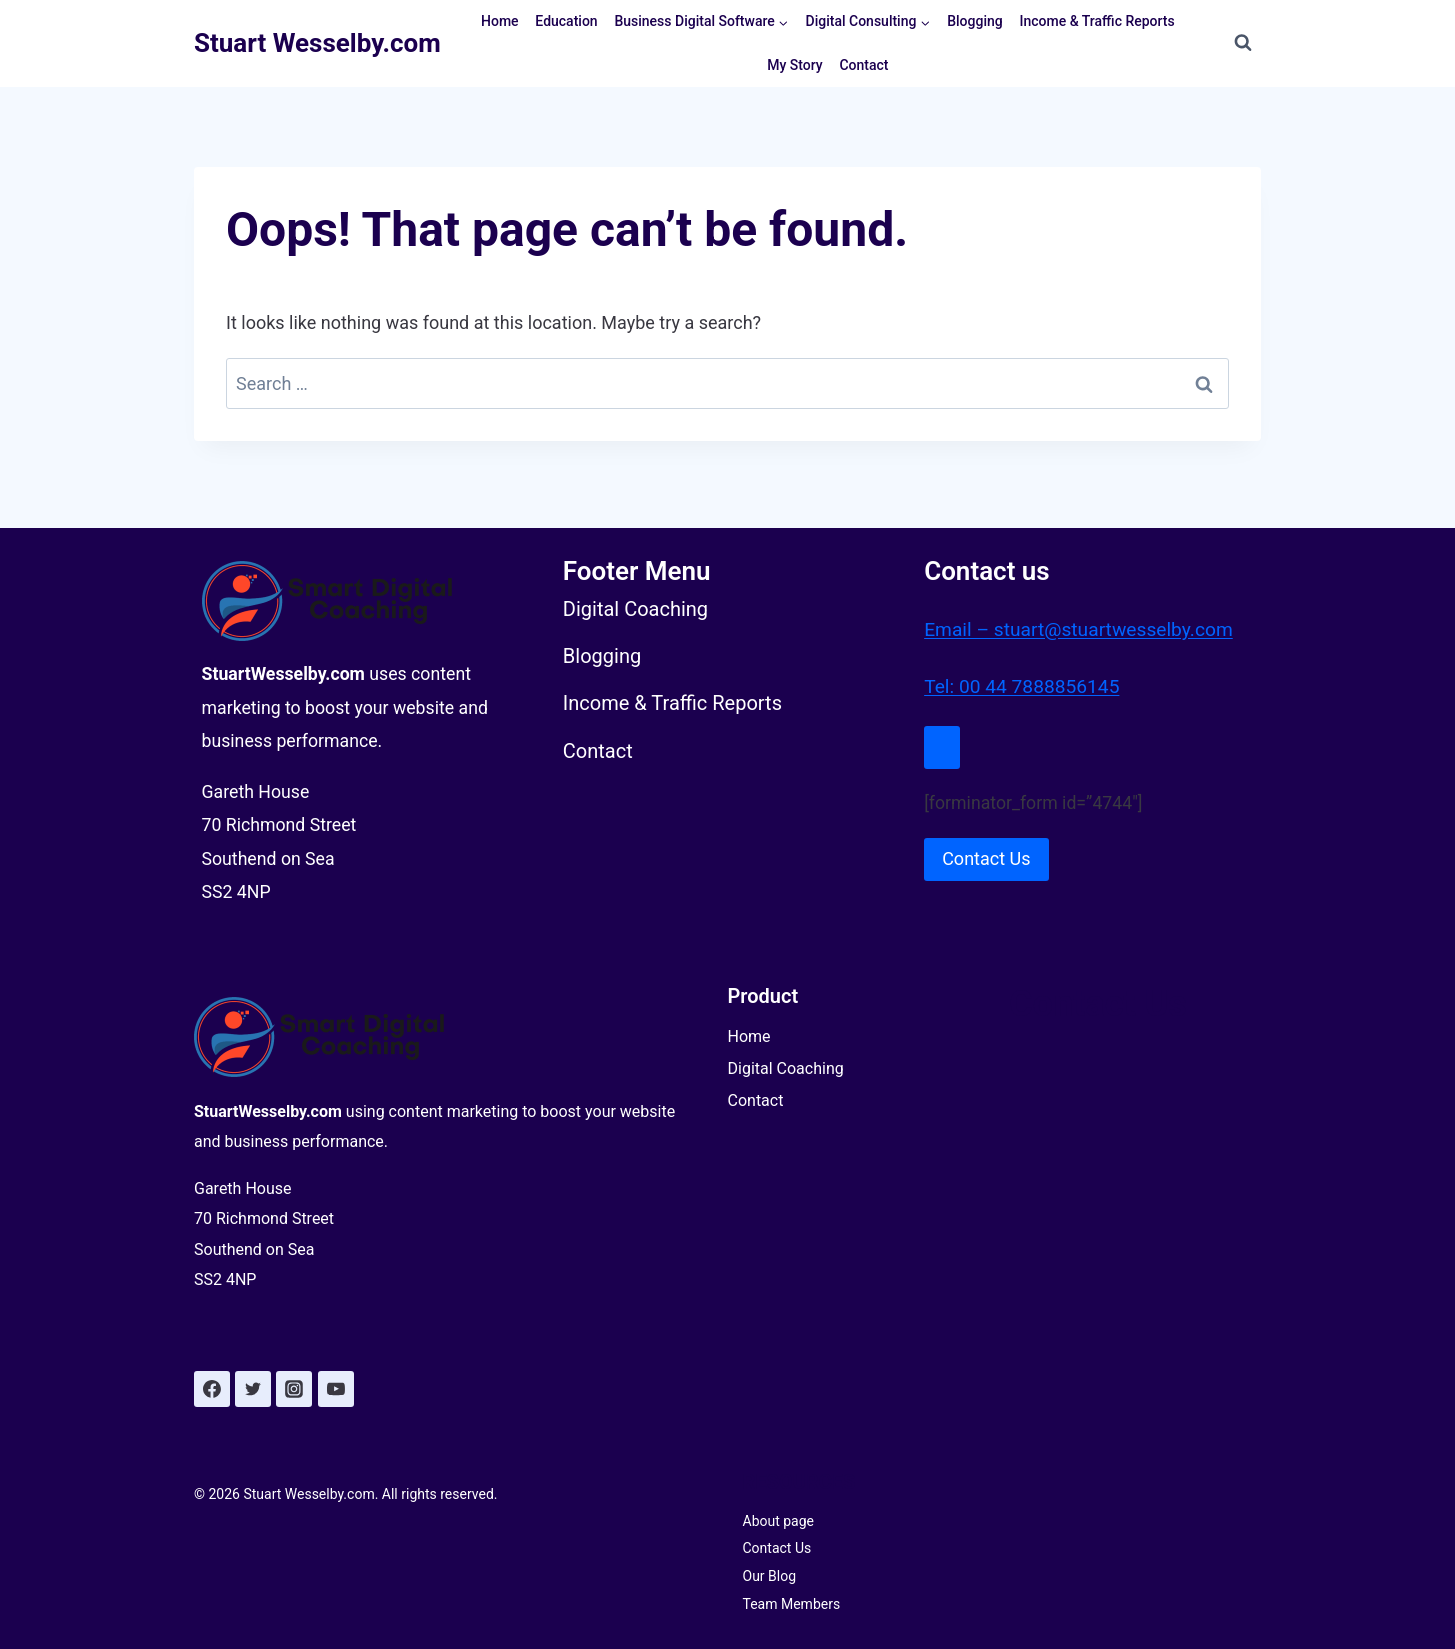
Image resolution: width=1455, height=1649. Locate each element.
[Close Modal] (942, 741)
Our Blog (770, 1577)
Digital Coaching (786, 1068)
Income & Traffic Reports (1097, 21)
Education (566, 21)
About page (779, 1521)
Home (500, 21)
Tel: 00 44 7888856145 (1026, 681)
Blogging (975, 21)
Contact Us (777, 1549)
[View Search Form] (1243, 43)
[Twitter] (253, 1390)
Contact (863, 65)
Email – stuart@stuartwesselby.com (1085, 623)
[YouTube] (336, 1390)
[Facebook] (212, 1390)
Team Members (792, 1605)
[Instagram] (295, 1390)
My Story (794, 65)
